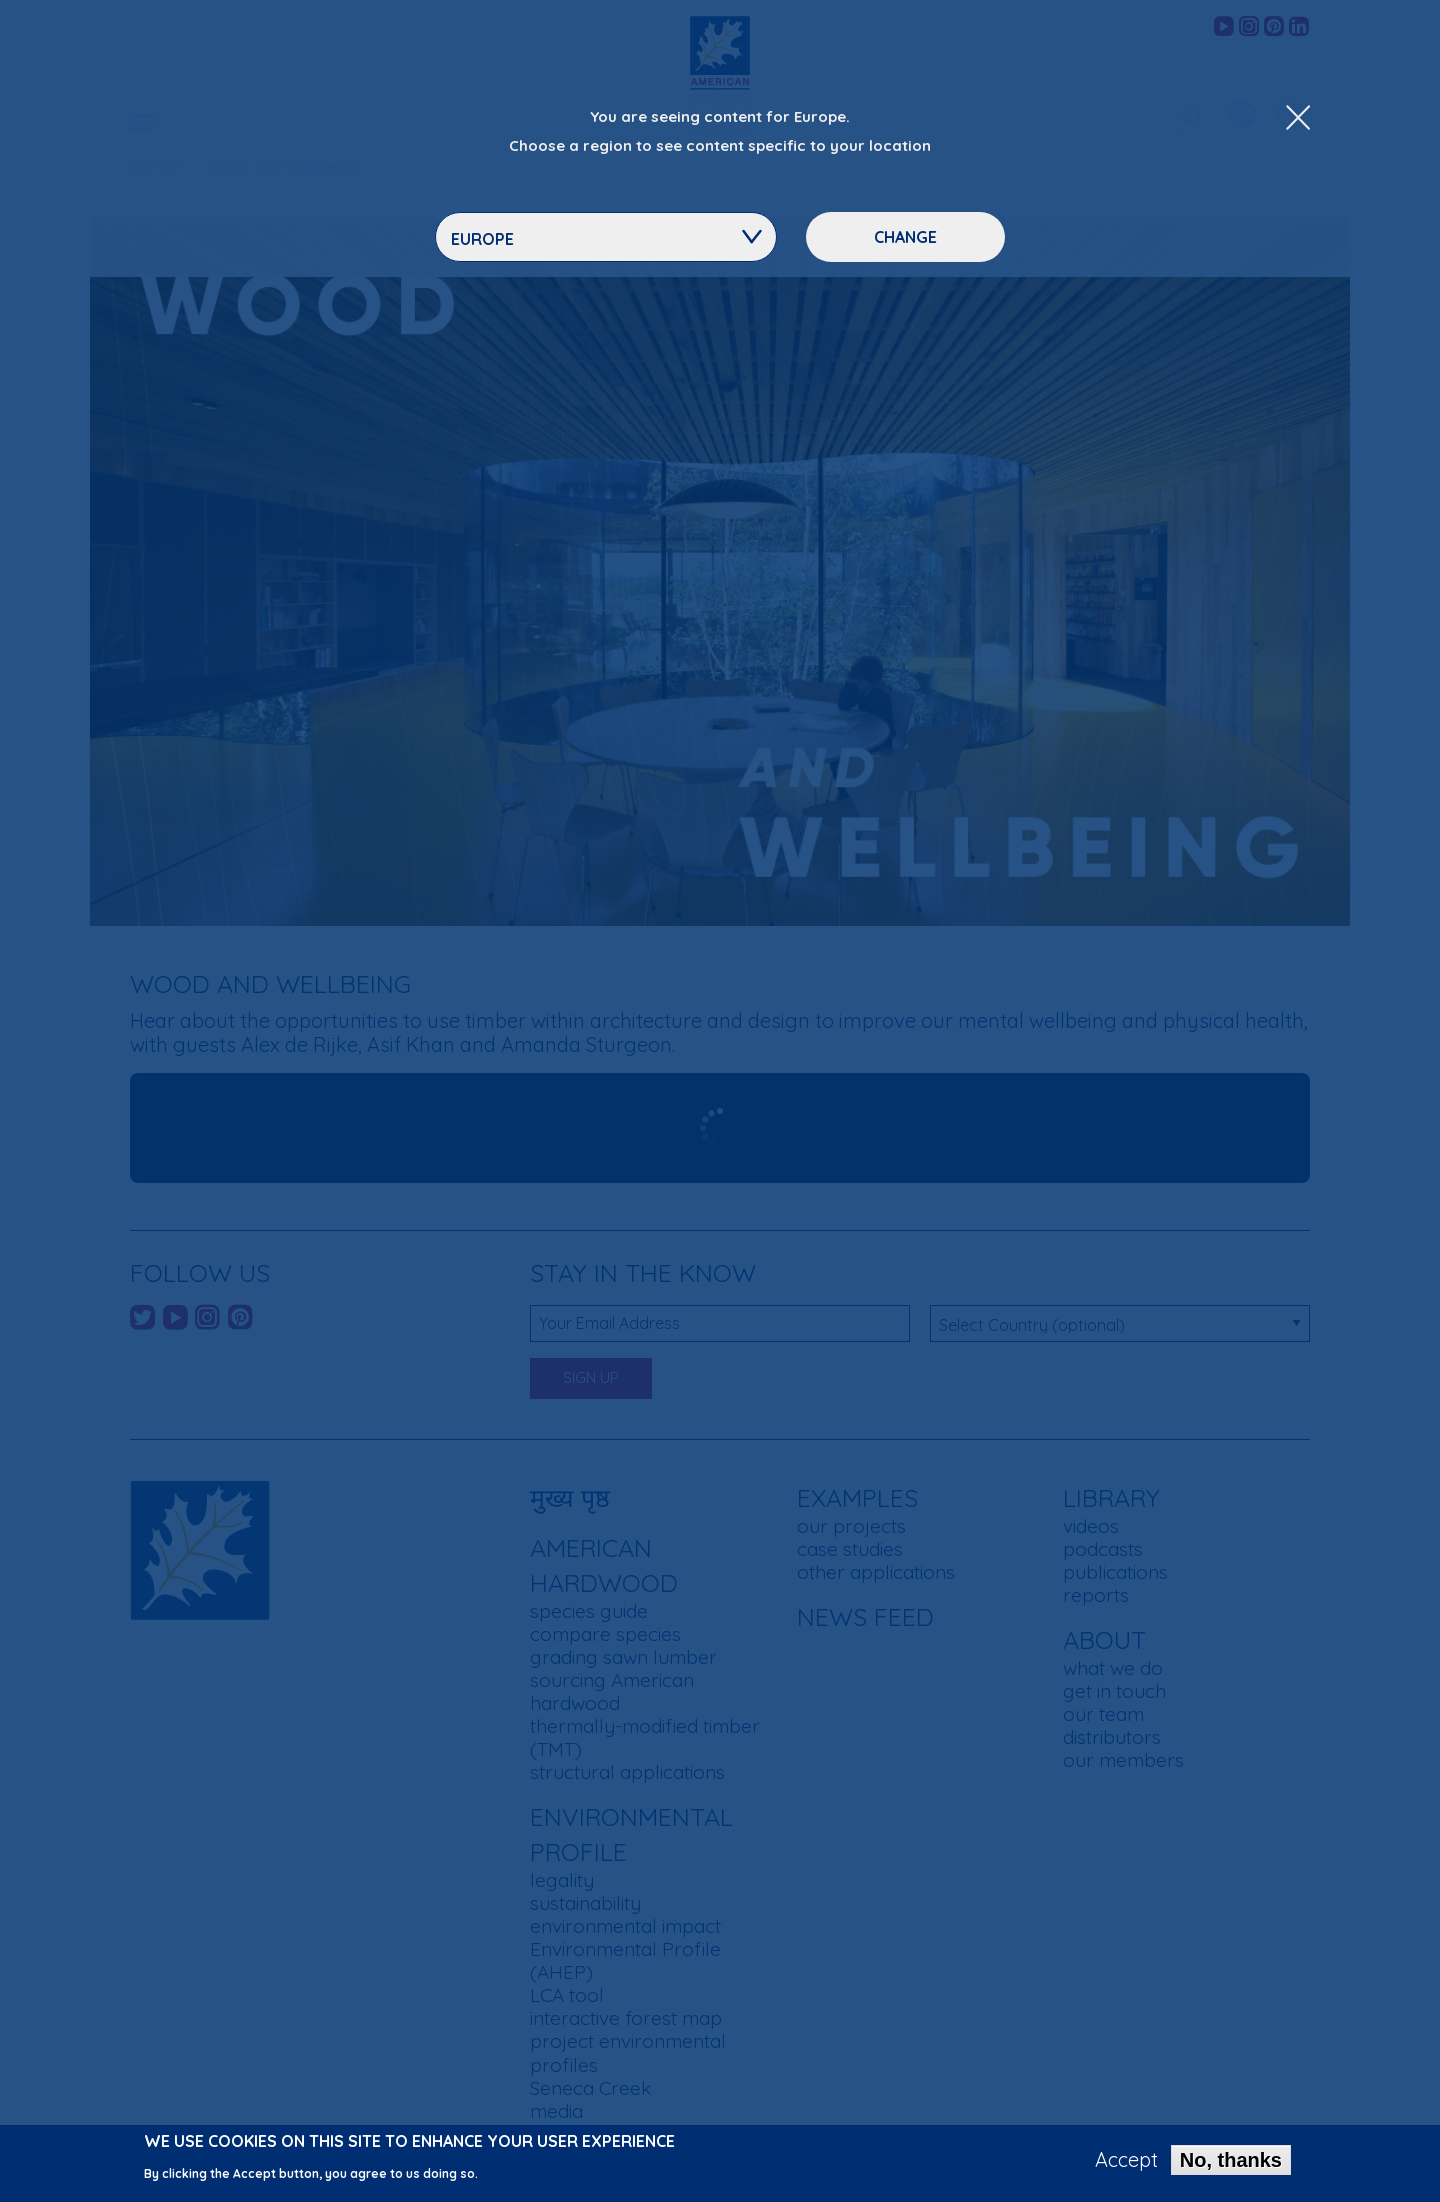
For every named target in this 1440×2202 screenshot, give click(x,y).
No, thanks (1231, 2160)
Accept (1126, 2160)
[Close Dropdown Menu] (1298, 119)
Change (905, 237)
